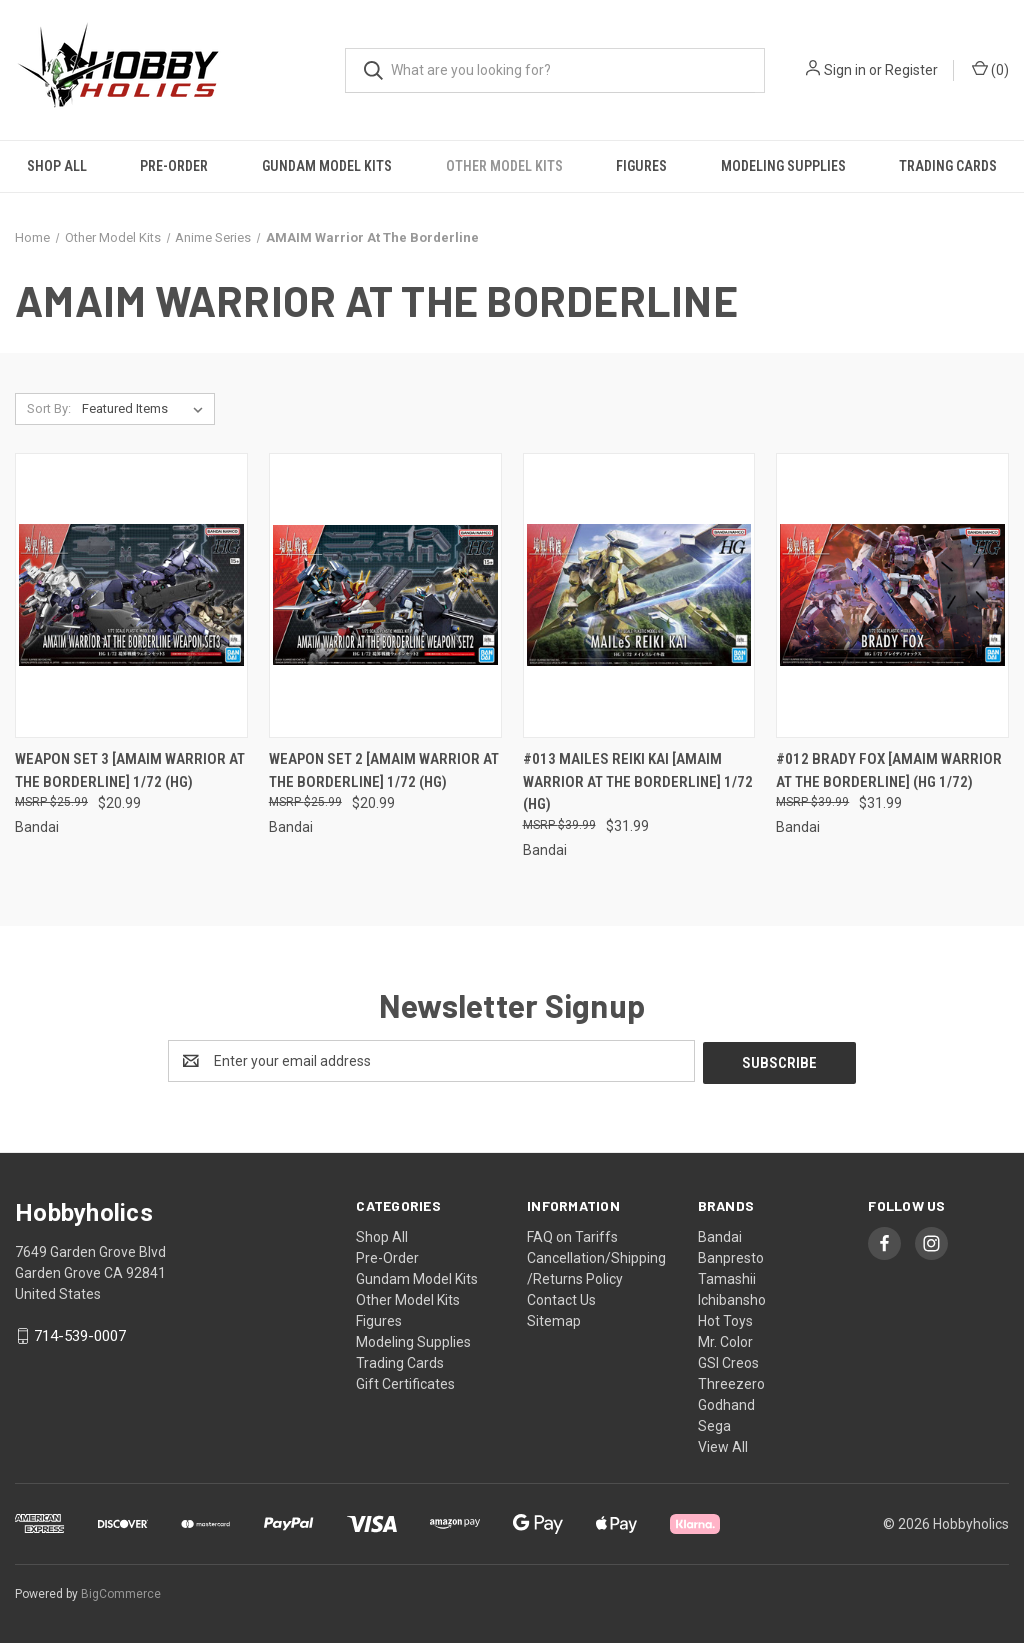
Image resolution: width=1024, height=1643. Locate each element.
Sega (714, 1424)
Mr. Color (725, 1340)
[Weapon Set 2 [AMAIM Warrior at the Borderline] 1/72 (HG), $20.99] (385, 595)
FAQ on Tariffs (572, 1235)
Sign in (845, 70)
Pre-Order (174, 166)
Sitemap (554, 1319)
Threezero (731, 1382)
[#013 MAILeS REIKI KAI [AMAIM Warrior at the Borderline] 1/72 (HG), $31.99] (639, 595)
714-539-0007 (80, 1334)
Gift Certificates (405, 1382)
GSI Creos (728, 1361)
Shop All (57, 166)
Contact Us (561, 1298)
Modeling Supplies (783, 166)
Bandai (720, 1235)
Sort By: (49, 408)
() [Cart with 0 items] (990, 69)
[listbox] (146, 409)
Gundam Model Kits (327, 166)
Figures (641, 166)
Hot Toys (725, 1319)
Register (911, 70)
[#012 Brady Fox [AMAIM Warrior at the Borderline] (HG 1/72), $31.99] (892, 595)
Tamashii (727, 1277)
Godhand (726, 1403)
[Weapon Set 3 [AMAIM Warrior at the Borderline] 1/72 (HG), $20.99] (131, 595)
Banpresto (731, 1256)
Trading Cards (400, 1361)
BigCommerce (121, 1592)
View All (723, 1445)
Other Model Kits (504, 166)
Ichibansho (732, 1298)
